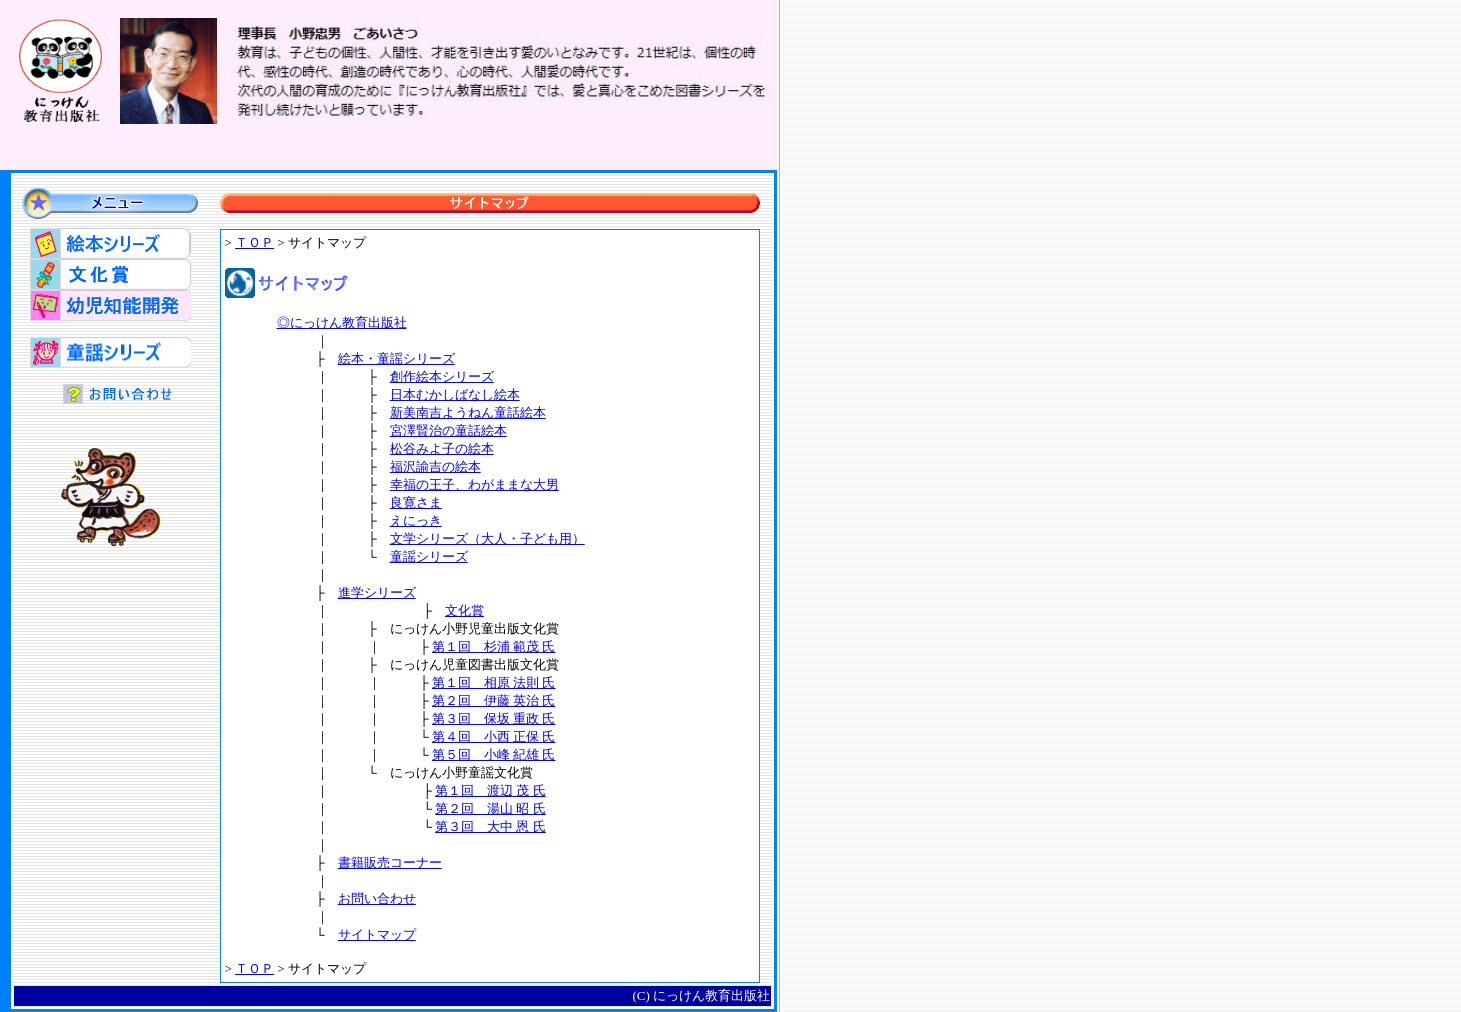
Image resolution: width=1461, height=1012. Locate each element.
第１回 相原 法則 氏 (494, 682)
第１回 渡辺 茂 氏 (490, 790)
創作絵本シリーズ (442, 376)
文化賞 (464, 610)
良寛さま (416, 502)
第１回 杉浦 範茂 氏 (494, 646)
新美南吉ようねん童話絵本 (468, 412)
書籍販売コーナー (390, 862)
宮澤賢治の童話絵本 (448, 430)
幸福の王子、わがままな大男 (474, 484)
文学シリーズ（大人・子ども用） (487, 538)
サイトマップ (377, 934)
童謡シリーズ (429, 556)
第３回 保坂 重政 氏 (494, 718)
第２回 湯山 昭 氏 (490, 808)
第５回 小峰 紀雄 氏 (494, 754)
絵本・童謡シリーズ (396, 358)
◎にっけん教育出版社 (342, 322)
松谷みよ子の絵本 (442, 448)
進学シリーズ (377, 592)
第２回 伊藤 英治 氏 (494, 700)
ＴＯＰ (254, 242)
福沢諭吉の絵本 (435, 466)
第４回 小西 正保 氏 (494, 736)
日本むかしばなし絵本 (455, 394)
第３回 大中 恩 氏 (490, 826)
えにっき (416, 520)
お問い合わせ (377, 898)
